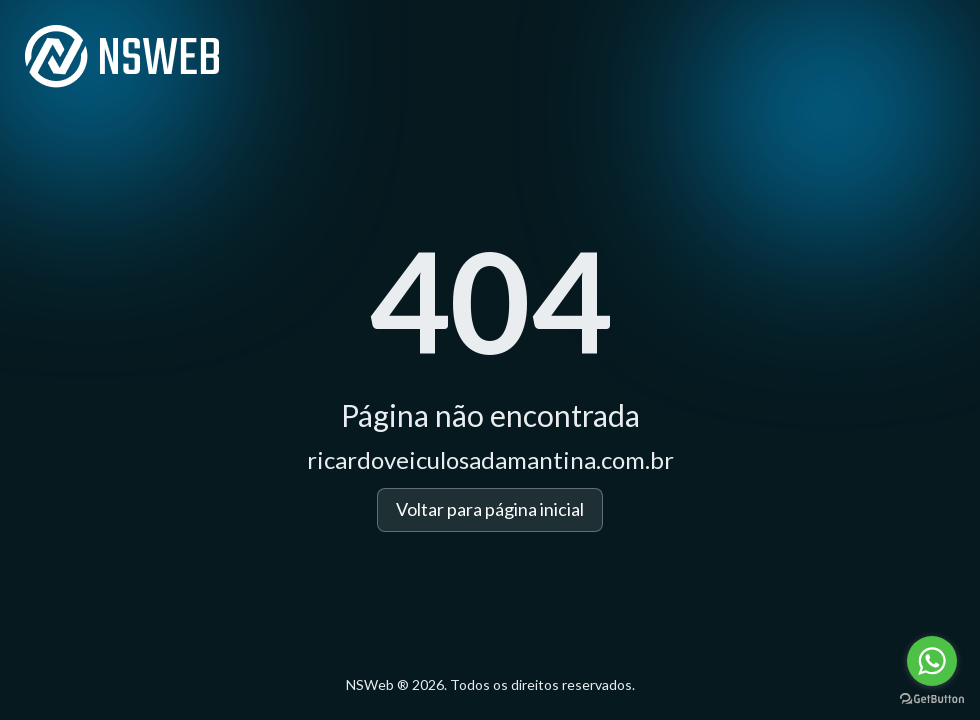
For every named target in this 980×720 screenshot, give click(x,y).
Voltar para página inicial (490, 509)
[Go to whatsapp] (932, 661)
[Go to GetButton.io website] (932, 699)
